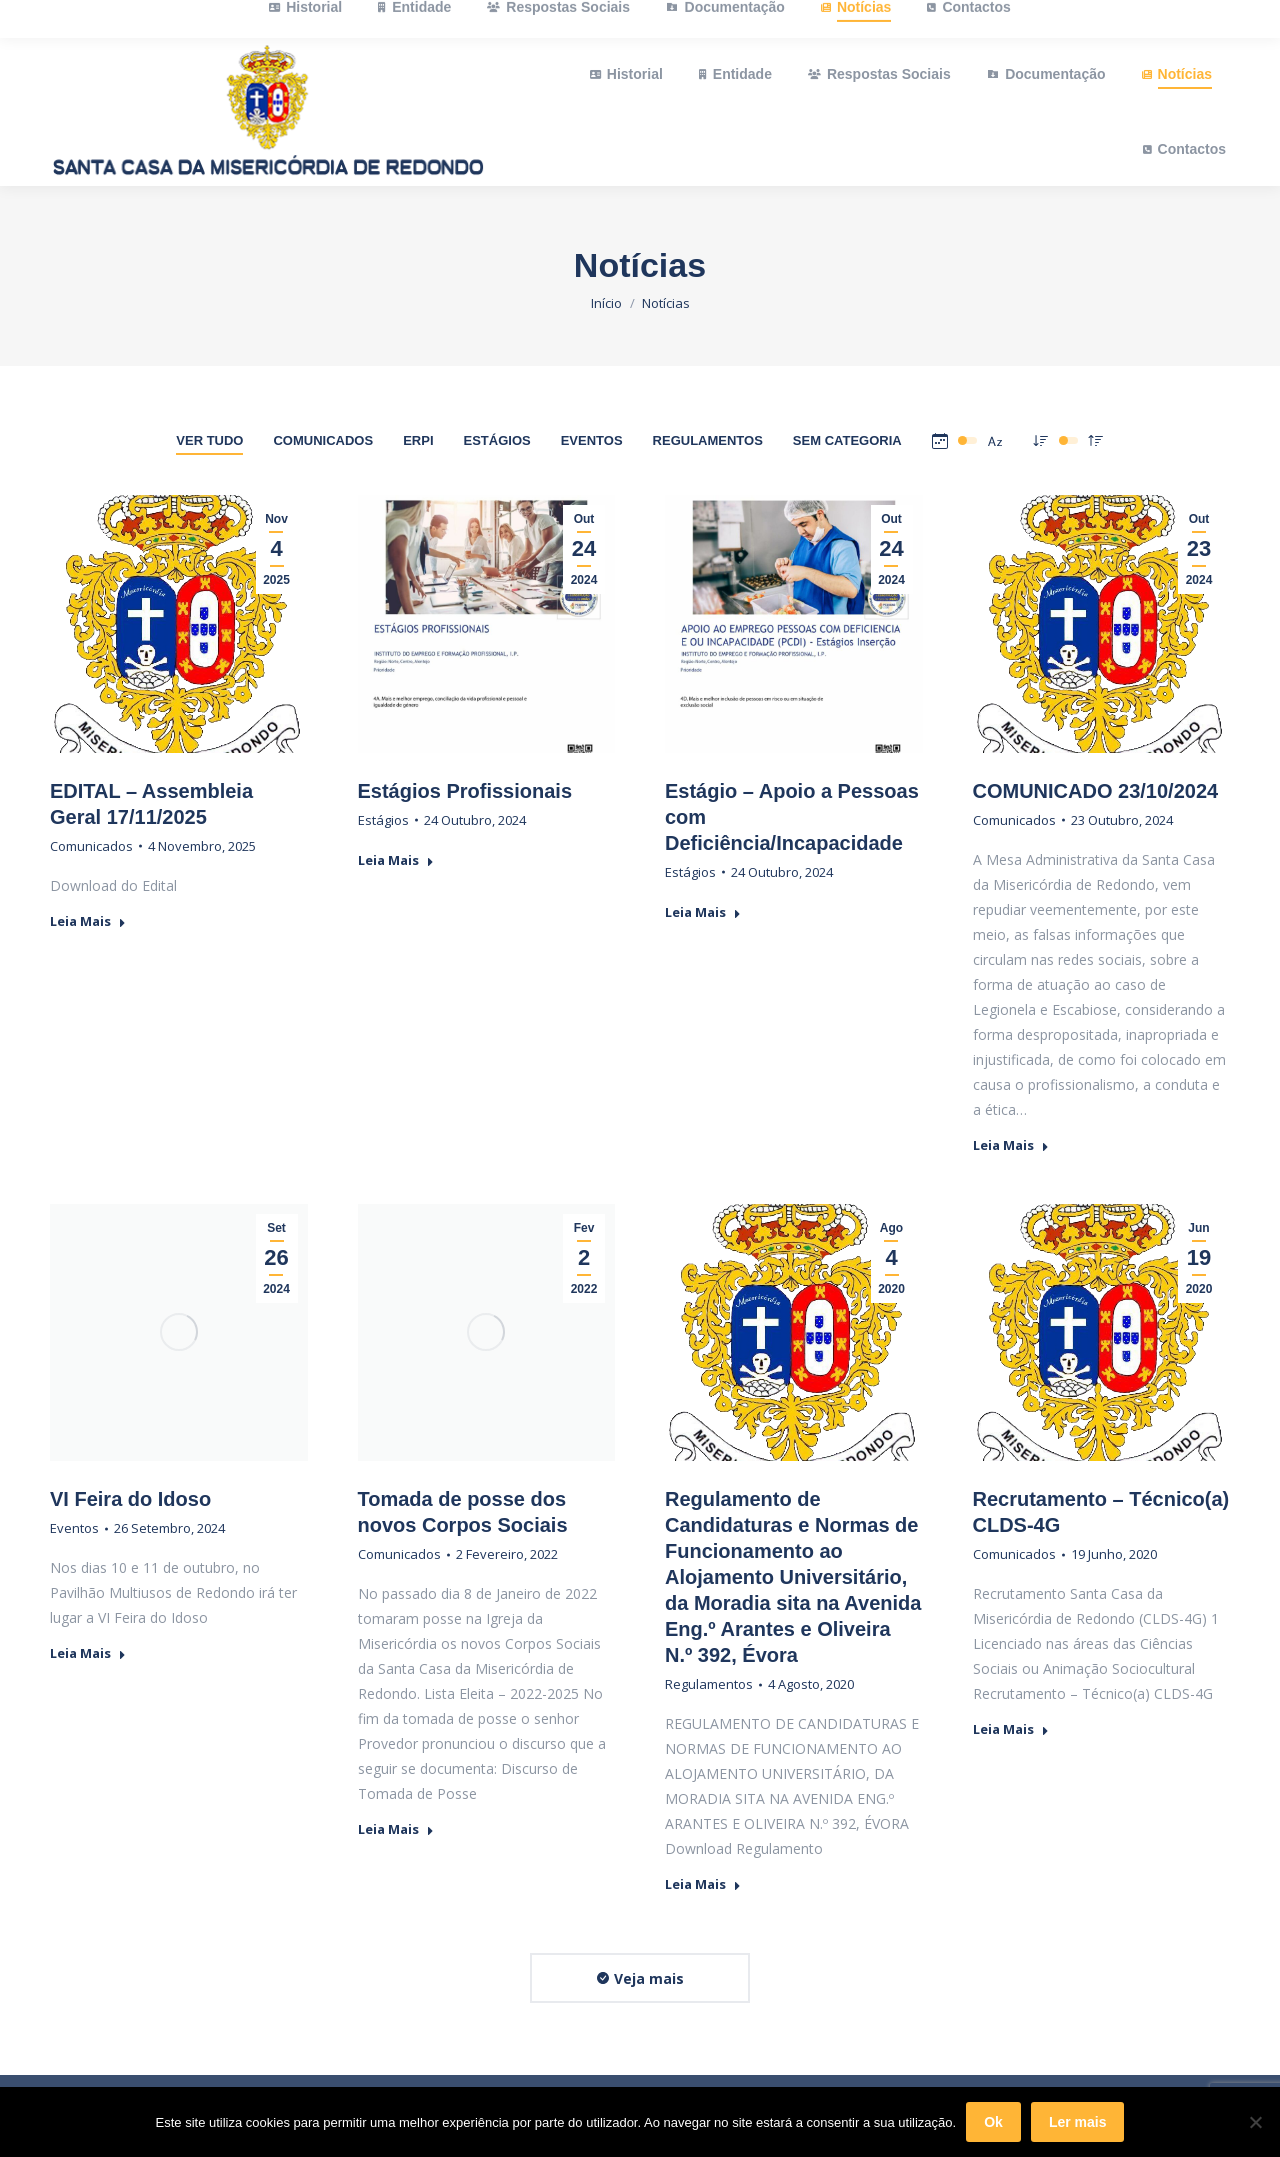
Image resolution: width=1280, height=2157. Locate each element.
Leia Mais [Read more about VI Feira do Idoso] (88, 1653)
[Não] (1255, 2122)
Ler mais (1078, 2122)
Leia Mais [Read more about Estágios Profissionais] (396, 860)
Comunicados (91, 846)
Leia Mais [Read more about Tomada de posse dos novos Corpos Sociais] (396, 1829)
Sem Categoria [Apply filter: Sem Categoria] (847, 440)
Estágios (383, 820)
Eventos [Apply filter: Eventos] (592, 440)
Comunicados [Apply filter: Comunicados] (323, 440)
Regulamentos (709, 1684)
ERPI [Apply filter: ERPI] (418, 440)
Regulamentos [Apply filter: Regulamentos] (708, 440)
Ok (993, 2122)
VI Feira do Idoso (130, 1499)
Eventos (74, 1528)
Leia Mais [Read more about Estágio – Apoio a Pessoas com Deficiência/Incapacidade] (703, 912)
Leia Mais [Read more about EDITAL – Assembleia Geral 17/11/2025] (88, 921)
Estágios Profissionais (465, 791)
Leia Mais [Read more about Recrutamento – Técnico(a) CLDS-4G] (1011, 1729)
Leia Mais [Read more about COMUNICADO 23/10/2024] (1011, 1145)
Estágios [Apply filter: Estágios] (497, 440)
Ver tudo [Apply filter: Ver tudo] (209, 440)
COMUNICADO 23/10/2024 (1096, 791)
